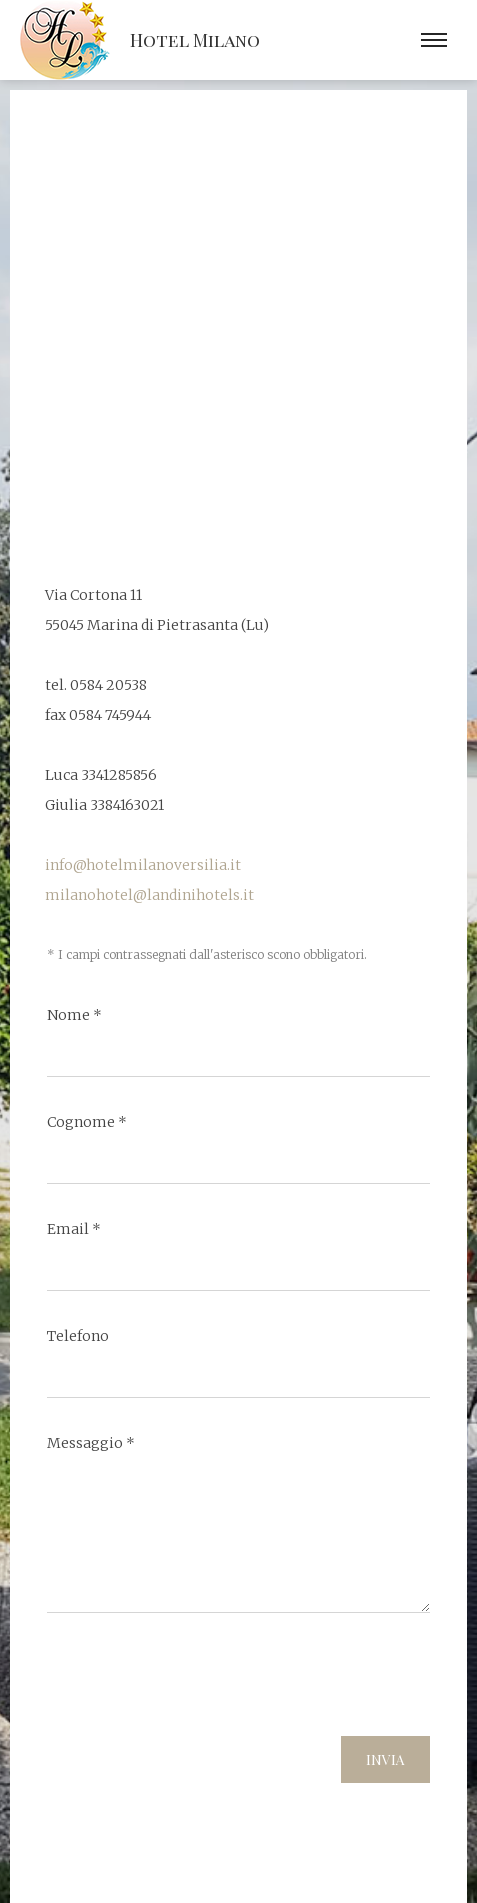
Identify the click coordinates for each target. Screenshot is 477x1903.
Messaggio (91, 1443)
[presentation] (199, 1682)
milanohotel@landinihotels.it (149, 895)
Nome (74, 1015)
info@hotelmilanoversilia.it (143, 865)
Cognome (87, 1122)
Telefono (78, 1336)
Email (74, 1229)
